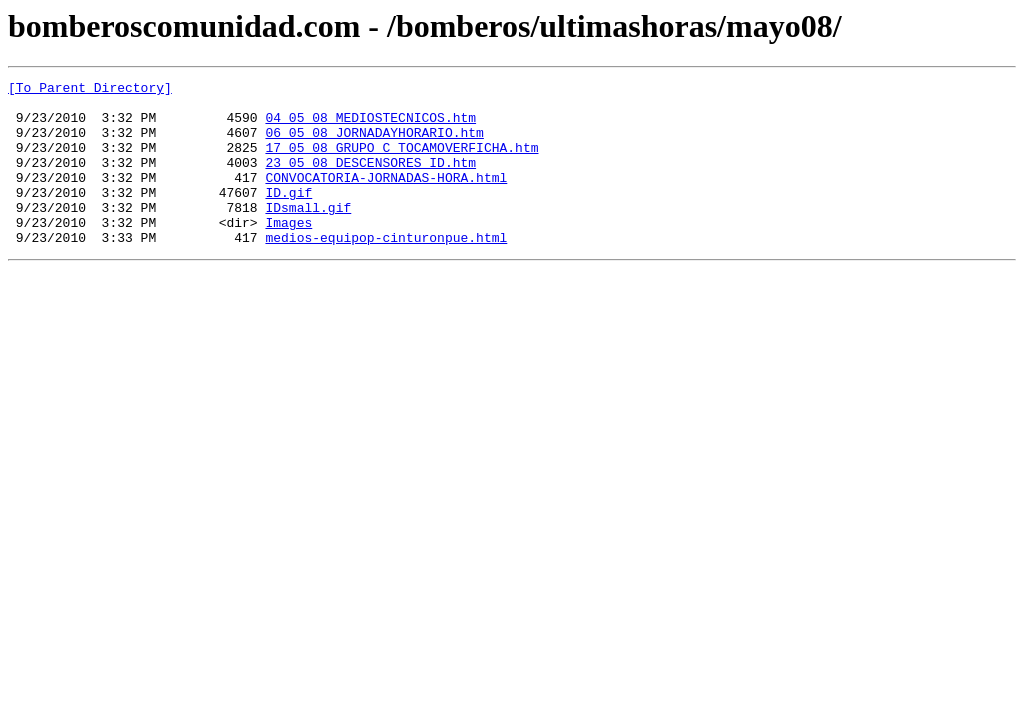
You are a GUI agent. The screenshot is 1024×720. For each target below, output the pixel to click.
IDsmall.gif (308, 234)
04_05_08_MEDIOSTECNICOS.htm (370, 126)
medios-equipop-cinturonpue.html (386, 270)
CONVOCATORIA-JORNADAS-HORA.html (386, 198)
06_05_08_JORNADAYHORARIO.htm (374, 144)
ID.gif (288, 216)
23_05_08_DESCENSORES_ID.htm (370, 180)
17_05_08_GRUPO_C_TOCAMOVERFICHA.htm (401, 162)
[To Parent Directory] (90, 90)
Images (288, 252)
